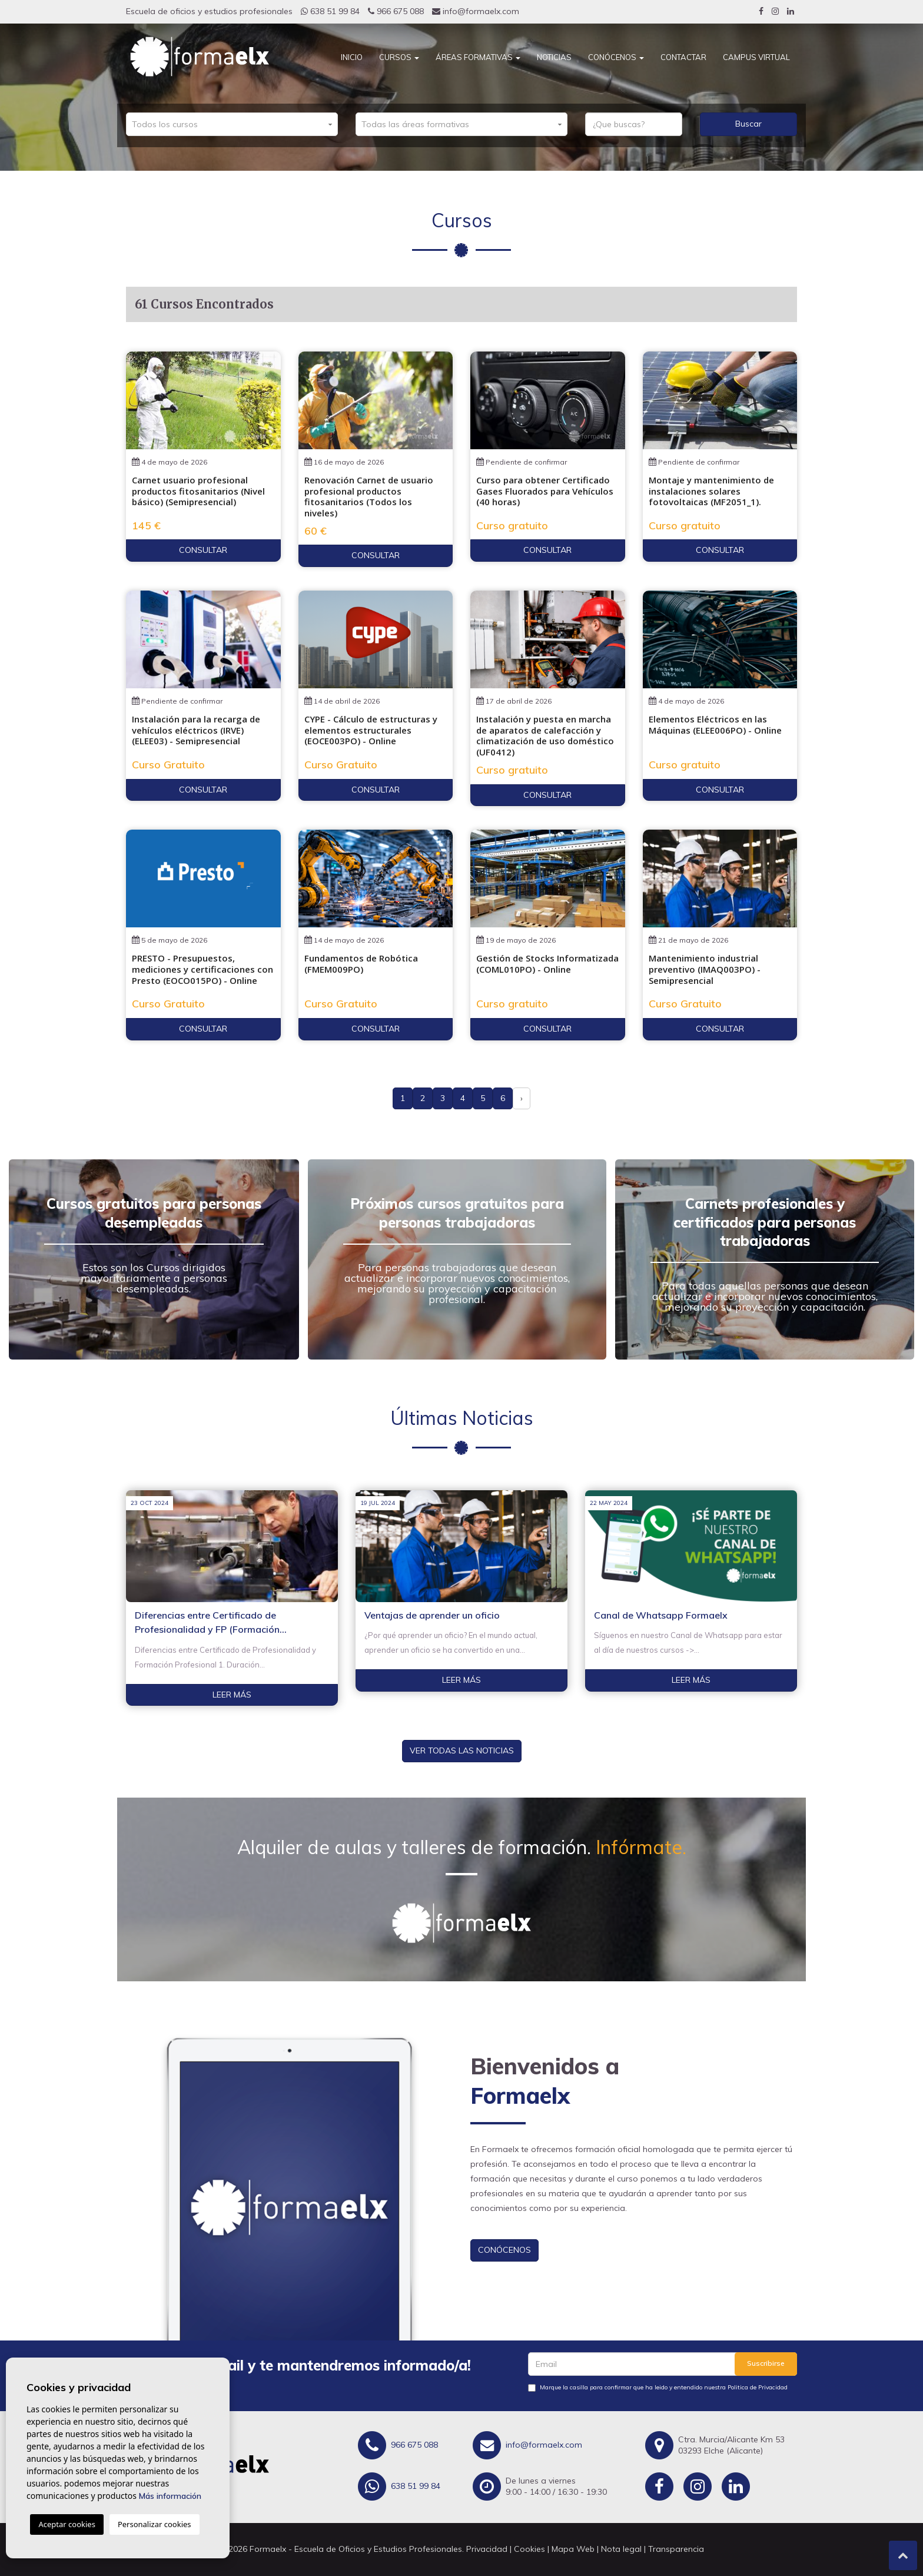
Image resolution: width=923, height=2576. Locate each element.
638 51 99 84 (330, 11)
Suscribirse (766, 2363)
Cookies (529, 2549)
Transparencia (676, 2549)
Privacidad (486, 2549)
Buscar (748, 123)
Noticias (554, 57)
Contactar (683, 57)
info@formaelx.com (475, 11)
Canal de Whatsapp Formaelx (661, 1615)
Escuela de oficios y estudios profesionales (209, 11)
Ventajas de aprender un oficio (432, 1615)
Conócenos (616, 57)
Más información (170, 2496)
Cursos (399, 57)
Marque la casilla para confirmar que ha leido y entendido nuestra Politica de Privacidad (664, 2387)
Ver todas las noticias (462, 1750)
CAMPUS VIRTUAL (756, 57)
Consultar (203, 550)
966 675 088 (396, 11)
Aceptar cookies (66, 2524)
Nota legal (621, 2549)
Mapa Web (573, 2549)
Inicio (352, 57)
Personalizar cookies (154, 2524)
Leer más (232, 1694)
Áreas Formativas (478, 57)
